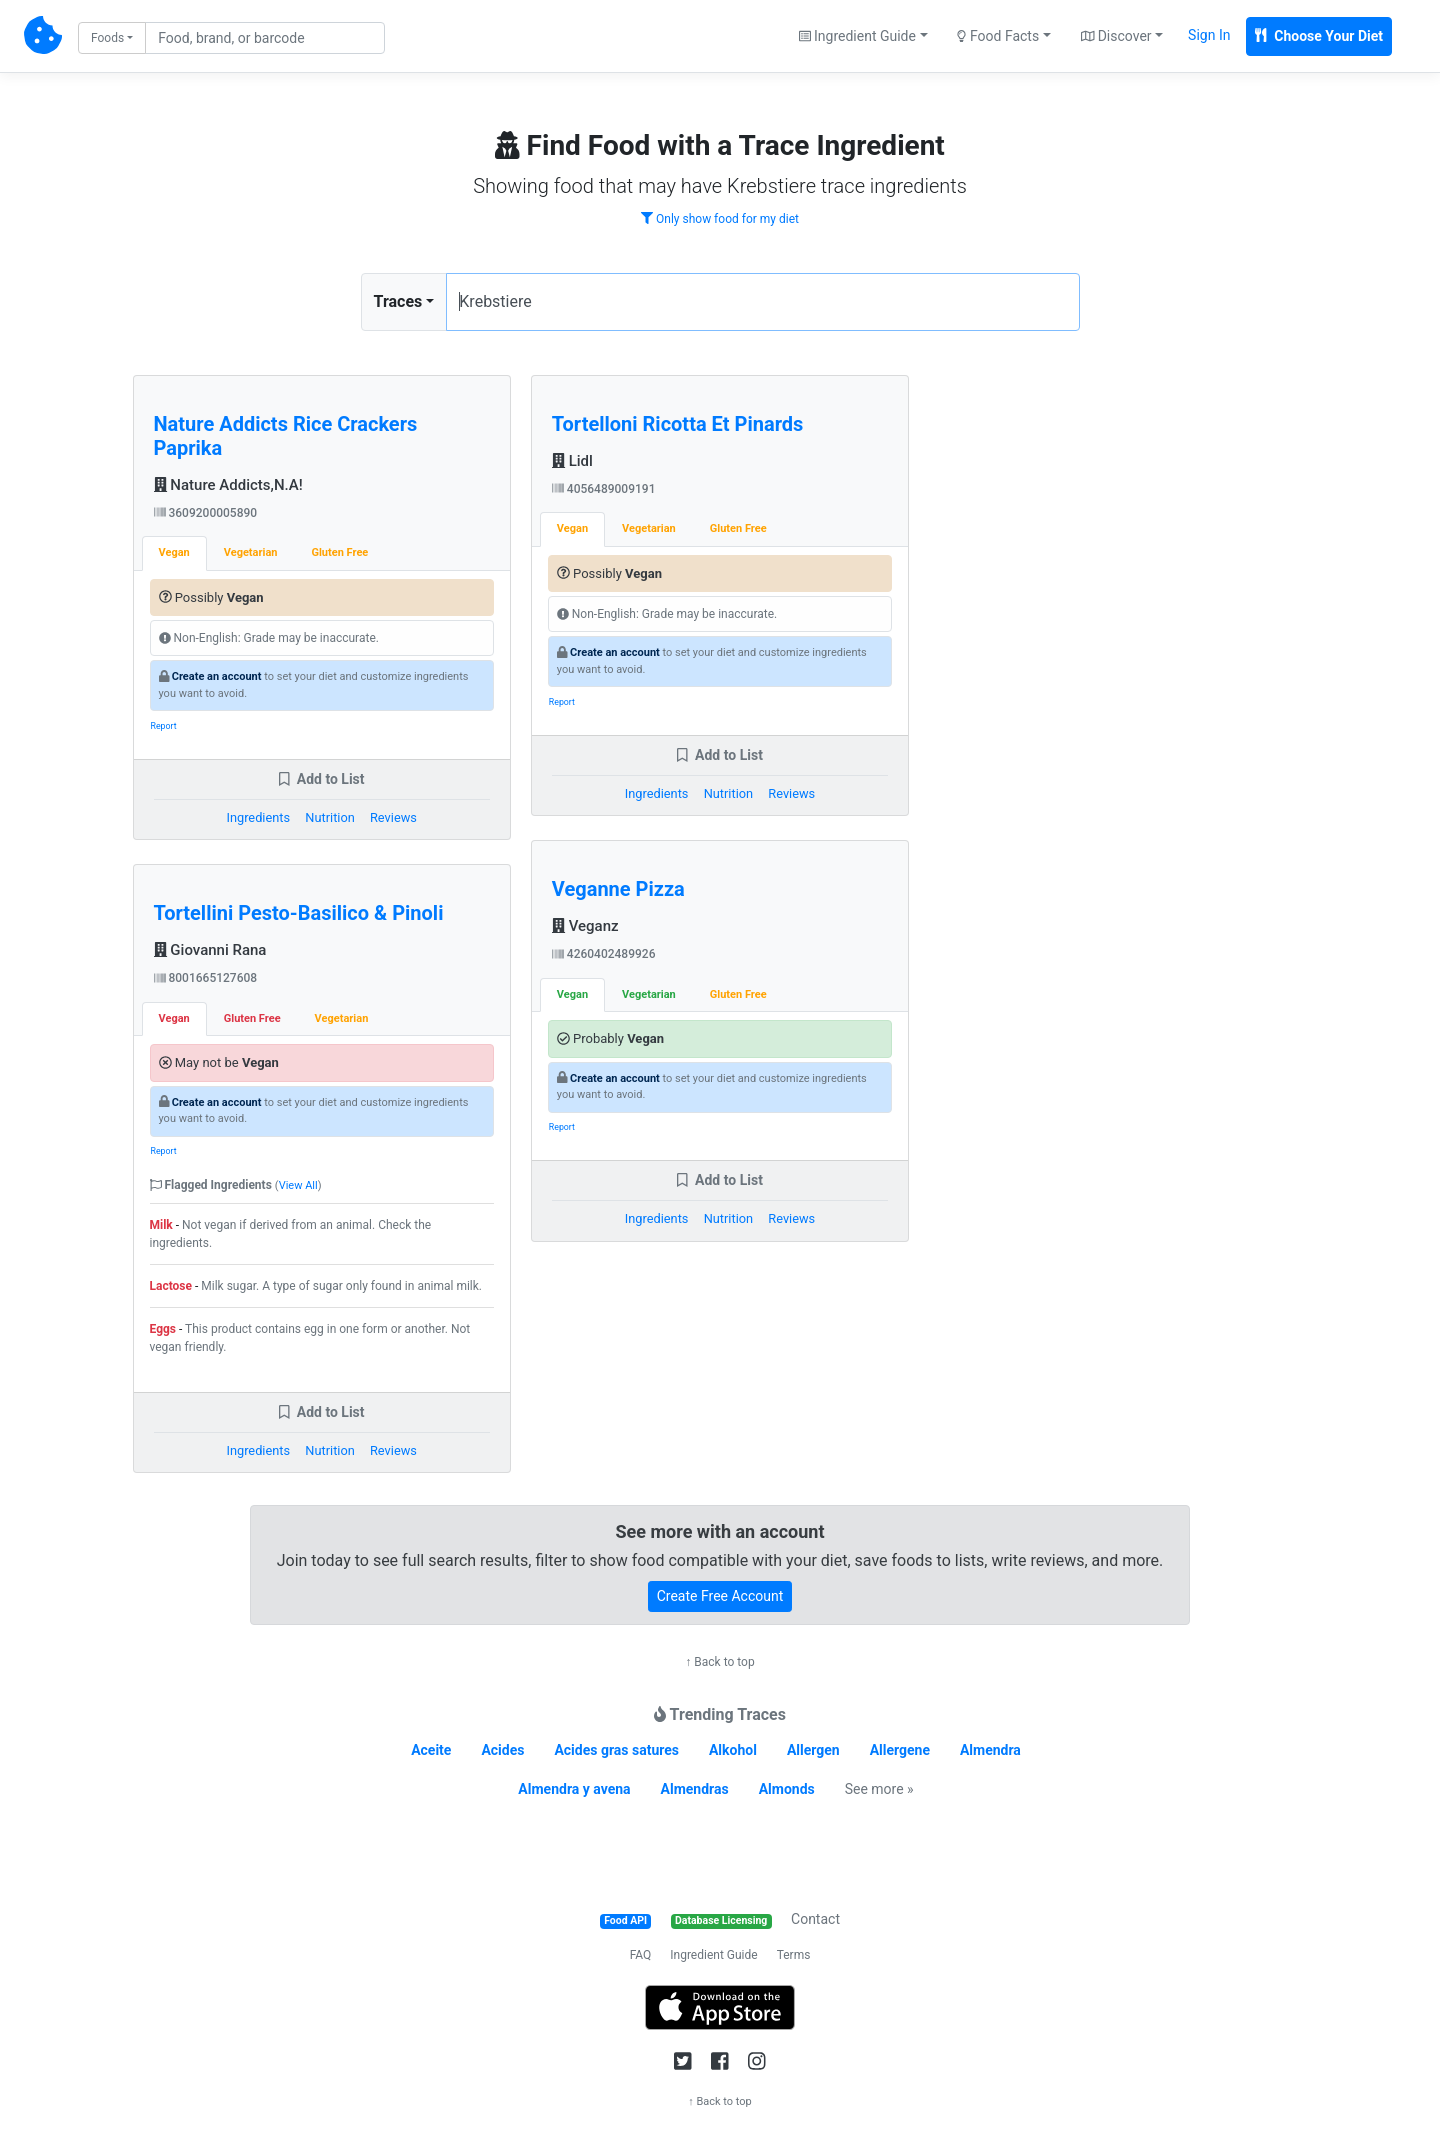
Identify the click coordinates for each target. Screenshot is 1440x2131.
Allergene (900, 1750)
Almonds (787, 1789)
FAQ (641, 1955)
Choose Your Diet (1319, 36)
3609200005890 (206, 513)
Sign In (1209, 35)
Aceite (431, 1750)
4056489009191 (604, 489)
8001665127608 (206, 978)
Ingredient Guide (713, 1955)
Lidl (572, 461)
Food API (625, 1920)
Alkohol (733, 1750)
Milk (161, 1225)
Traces (398, 301)
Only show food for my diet (720, 219)
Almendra (990, 1750)
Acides (502, 1750)
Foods (107, 38)
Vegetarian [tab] (251, 552)
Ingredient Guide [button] (857, 36)
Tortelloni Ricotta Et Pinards (678, 424)
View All (298, 1185)
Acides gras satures (616, 1750)
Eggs (163, 1329)
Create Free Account (720, 1596)
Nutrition (329, 817)
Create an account (217, 676)
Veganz (585, 926)
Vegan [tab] (174, 552)
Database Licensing (721, 1920)
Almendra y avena (574, 1789)
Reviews (393, 817)
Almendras (695, 1789)
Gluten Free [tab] (339, 552)
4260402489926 (604, 954)
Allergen (813, 1750)
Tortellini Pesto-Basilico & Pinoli (299, 913)
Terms (794, 1955)
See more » (879, 1789)
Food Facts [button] (998, 36)
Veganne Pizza (618, 889)
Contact (815, 1919)
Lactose (171, 1286)
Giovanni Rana (210, 950)
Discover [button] (1116, 36)
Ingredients (258, 817)
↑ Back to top (719, 1662)
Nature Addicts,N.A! (228, 485)
